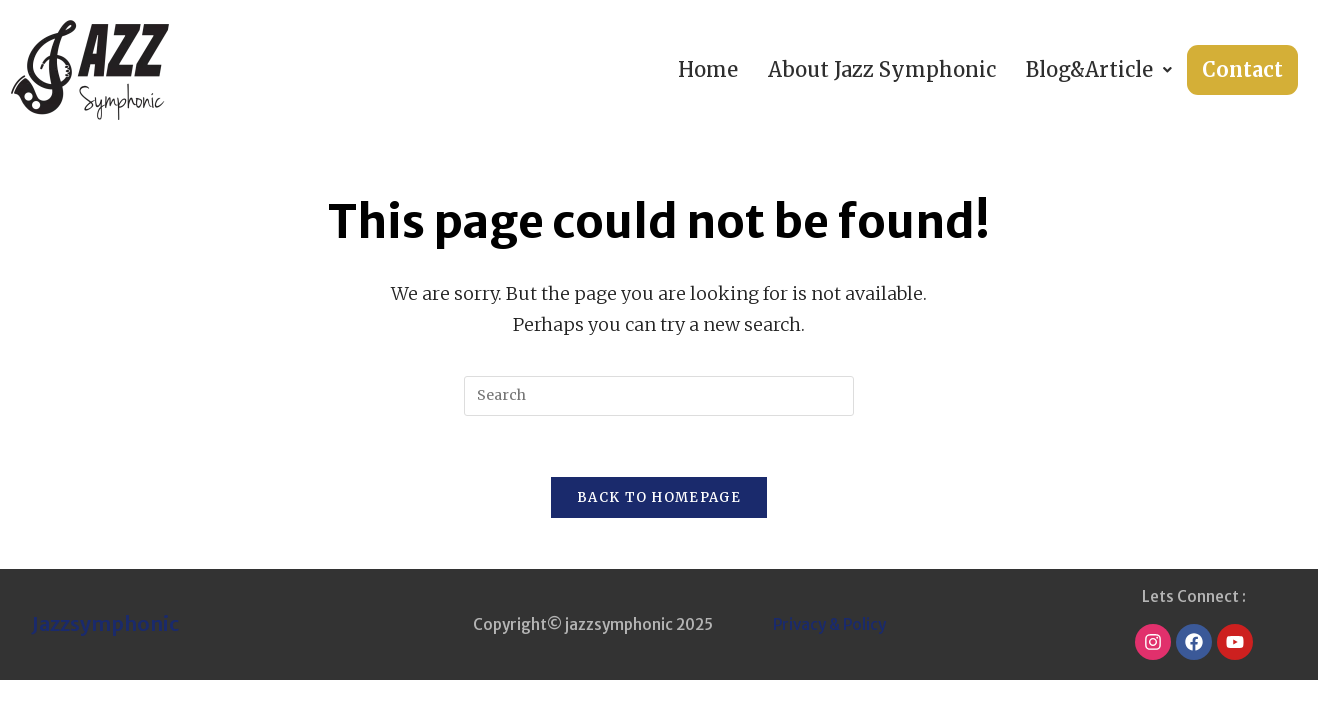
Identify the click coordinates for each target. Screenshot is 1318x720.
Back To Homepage (659, 497)
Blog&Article (1099, 69)
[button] (1099, 70)
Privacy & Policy (829, 624)
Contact (1242, 69)
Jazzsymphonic (105, 623)
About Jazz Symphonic (882, 69)
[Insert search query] (659, 396)
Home (708, 69)
